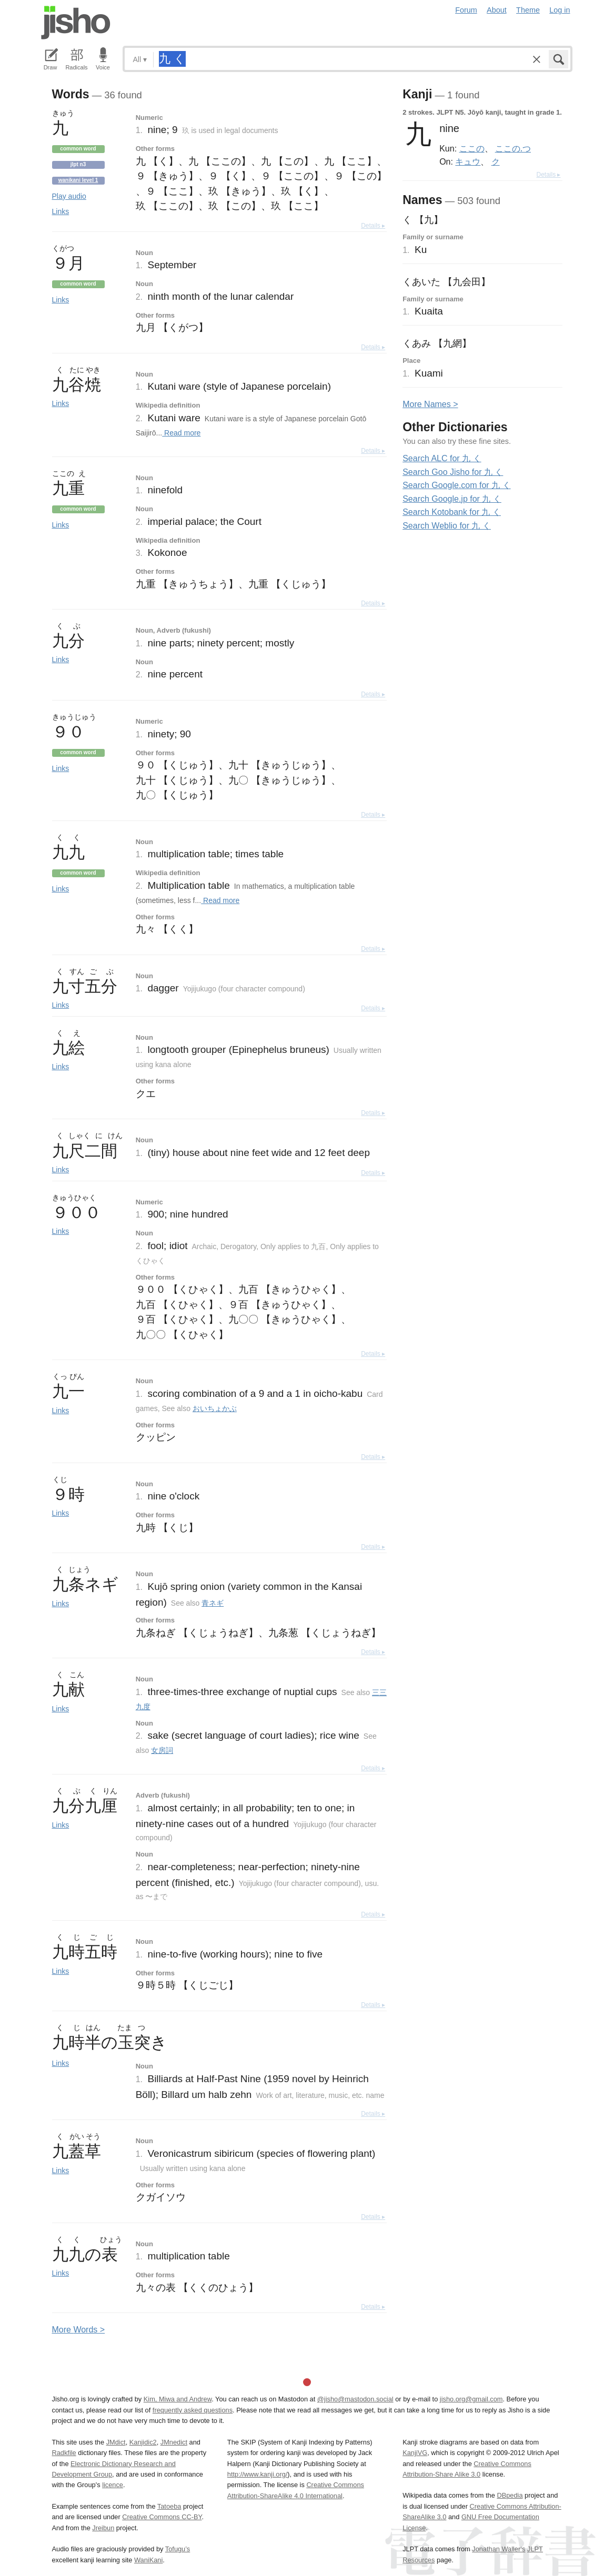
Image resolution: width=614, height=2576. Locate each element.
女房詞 (162, 1750)
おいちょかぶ (215, 1408)
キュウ (467, 161)
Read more (181, 433)
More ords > (78, 2329)
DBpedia (509, 2495)
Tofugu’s (177, 2549)
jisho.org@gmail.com (471, 2399)
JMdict (116, 2442)
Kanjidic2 (143, 2442)
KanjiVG (414, 2453)
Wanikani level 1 (78, 180)
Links (60, 211)
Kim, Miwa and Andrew (178, 2399)
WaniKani (148, 2560)
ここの (472, 148)
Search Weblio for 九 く (446, 525)
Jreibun (103, 2528)
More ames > (430, 404)
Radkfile (64, 2453)
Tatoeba (169, 2506)
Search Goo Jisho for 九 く (452, 472)
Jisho (75, 22)
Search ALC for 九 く (441, 458)
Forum (466, 10)
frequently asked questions (193, 2410)
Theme (528, 10)
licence (112, 2485)
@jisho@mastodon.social (355, 2399)
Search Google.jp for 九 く (451, 498)
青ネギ (213, 1603)
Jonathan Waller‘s (498, 2549)
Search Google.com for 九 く (456, 485)
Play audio (69, 196)
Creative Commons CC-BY (162, 2517)
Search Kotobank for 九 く (451, 512)
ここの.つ (513, 148)
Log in (559, 10)
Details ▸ (373, 225)
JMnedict (173, 2442)
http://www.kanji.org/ (257, 2474)
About (497, 10)
